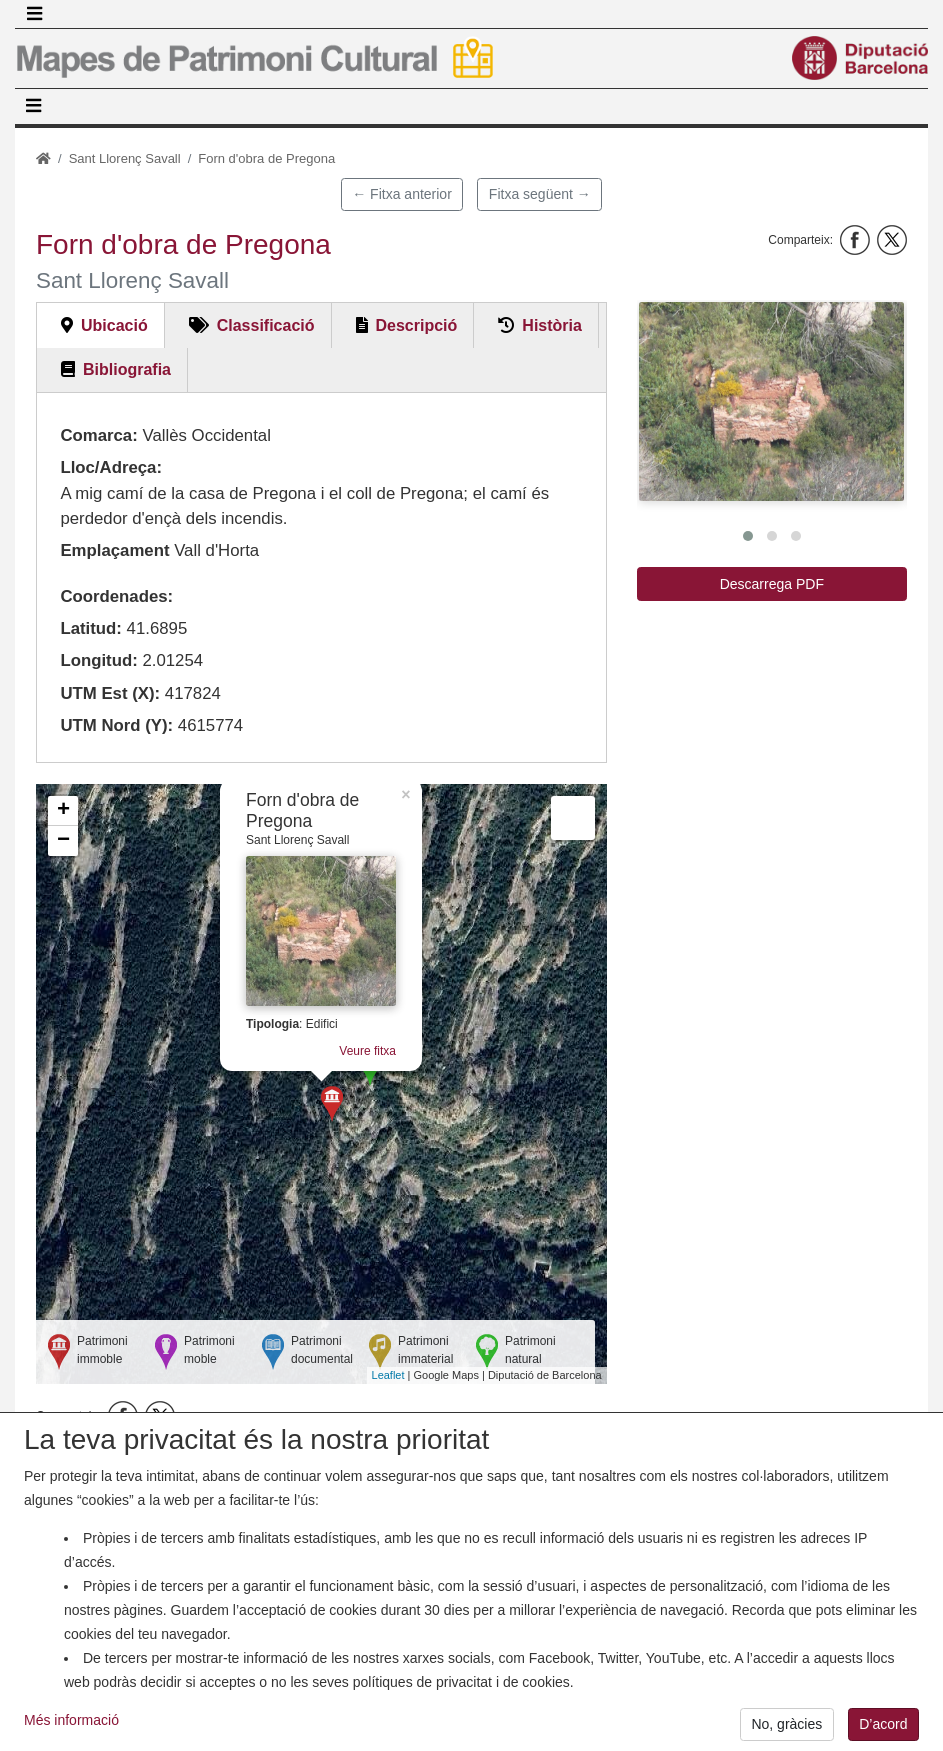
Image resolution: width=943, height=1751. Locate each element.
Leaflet (388, 1375)
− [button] (63, 841)
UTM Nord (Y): (116, 725)
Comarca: (98, 435)
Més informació (71, 1736)
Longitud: (98, 660)
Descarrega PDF (772, 584)
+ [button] (63, 811)
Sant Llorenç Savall (125, 158)
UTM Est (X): (110, 693)
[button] (771, 401)
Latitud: (91, 628)
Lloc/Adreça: (111, 467)
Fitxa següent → (540, 194)
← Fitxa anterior (402, 194)
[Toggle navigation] (34, 14)
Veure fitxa (367, 1051)
